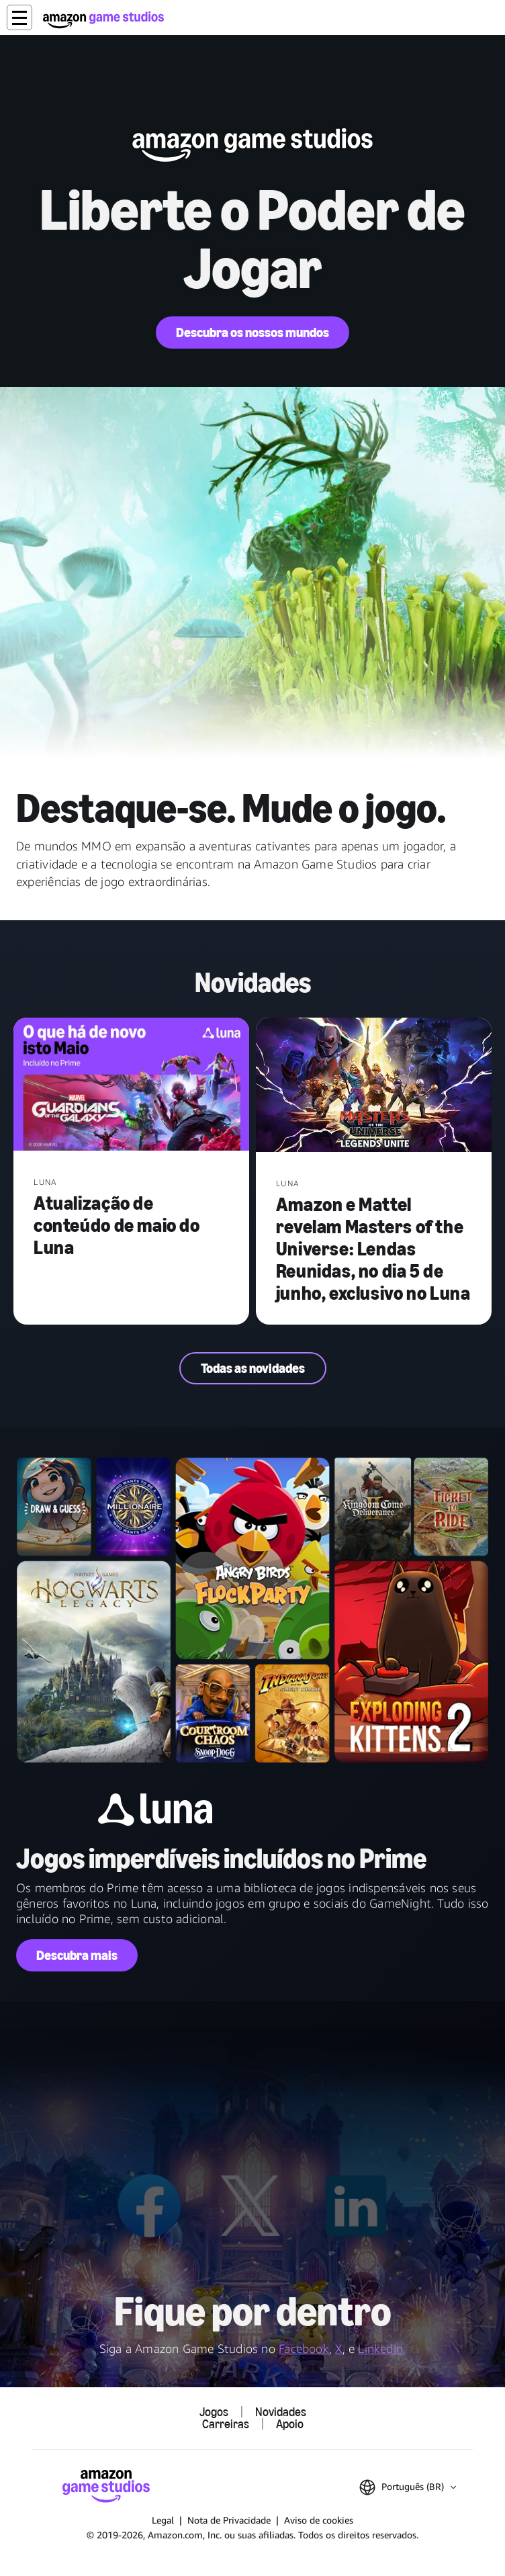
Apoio (290, 2424)
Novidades (280, 2412)
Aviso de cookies (318, 2520)
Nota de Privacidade (229, 2520)
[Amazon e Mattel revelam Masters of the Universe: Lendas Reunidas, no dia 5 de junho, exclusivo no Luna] (374, 1086)
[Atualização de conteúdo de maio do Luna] (131, 1085)
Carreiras (225, 2424)
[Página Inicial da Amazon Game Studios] (103, 19)
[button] (19, 17)
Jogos (213, 2412)
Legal (163, 2520)
